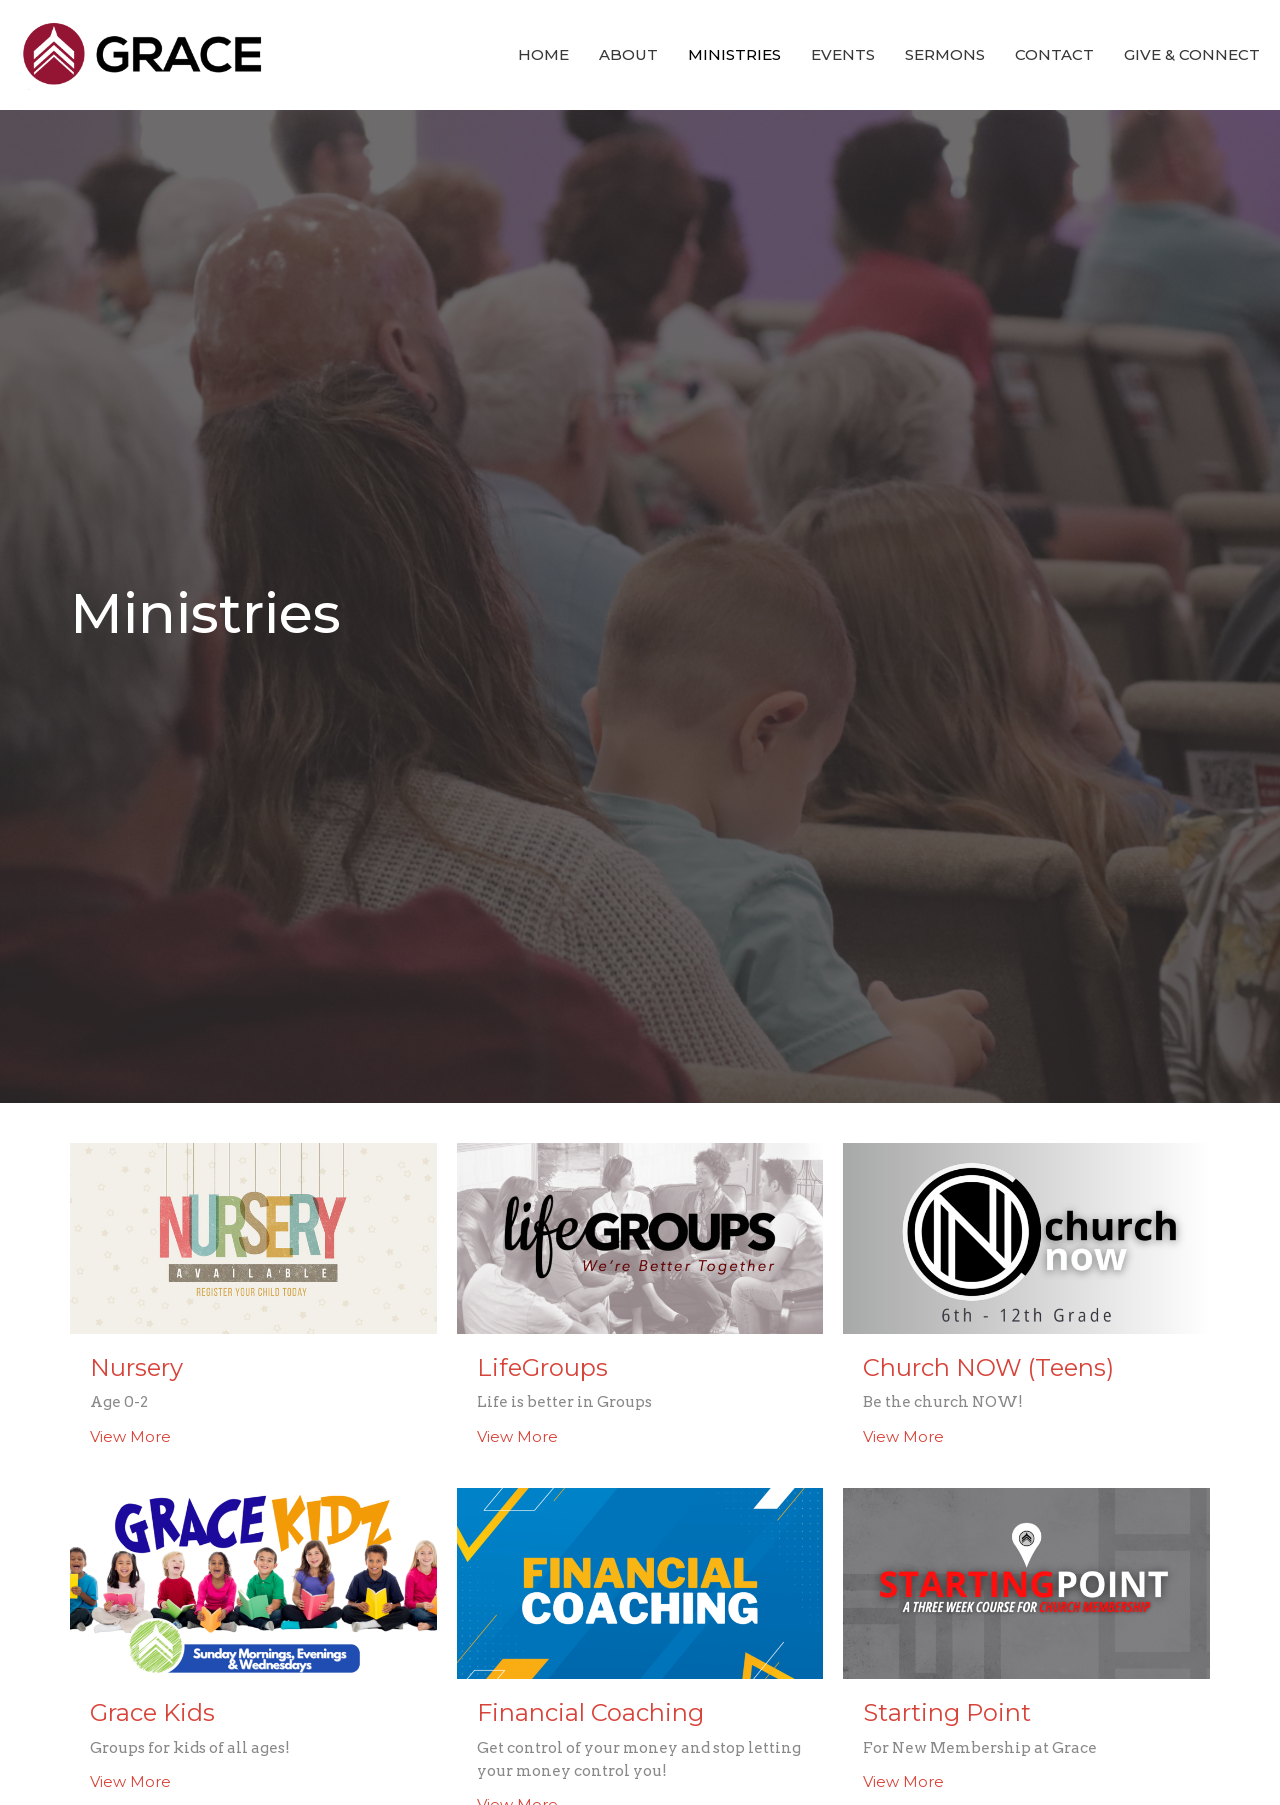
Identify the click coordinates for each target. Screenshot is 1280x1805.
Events (843, 54)
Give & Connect (1192, 54)
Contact (1054, 54)
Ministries (734, 54)
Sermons (945, 54)
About (628, 54)
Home (543, 54)
